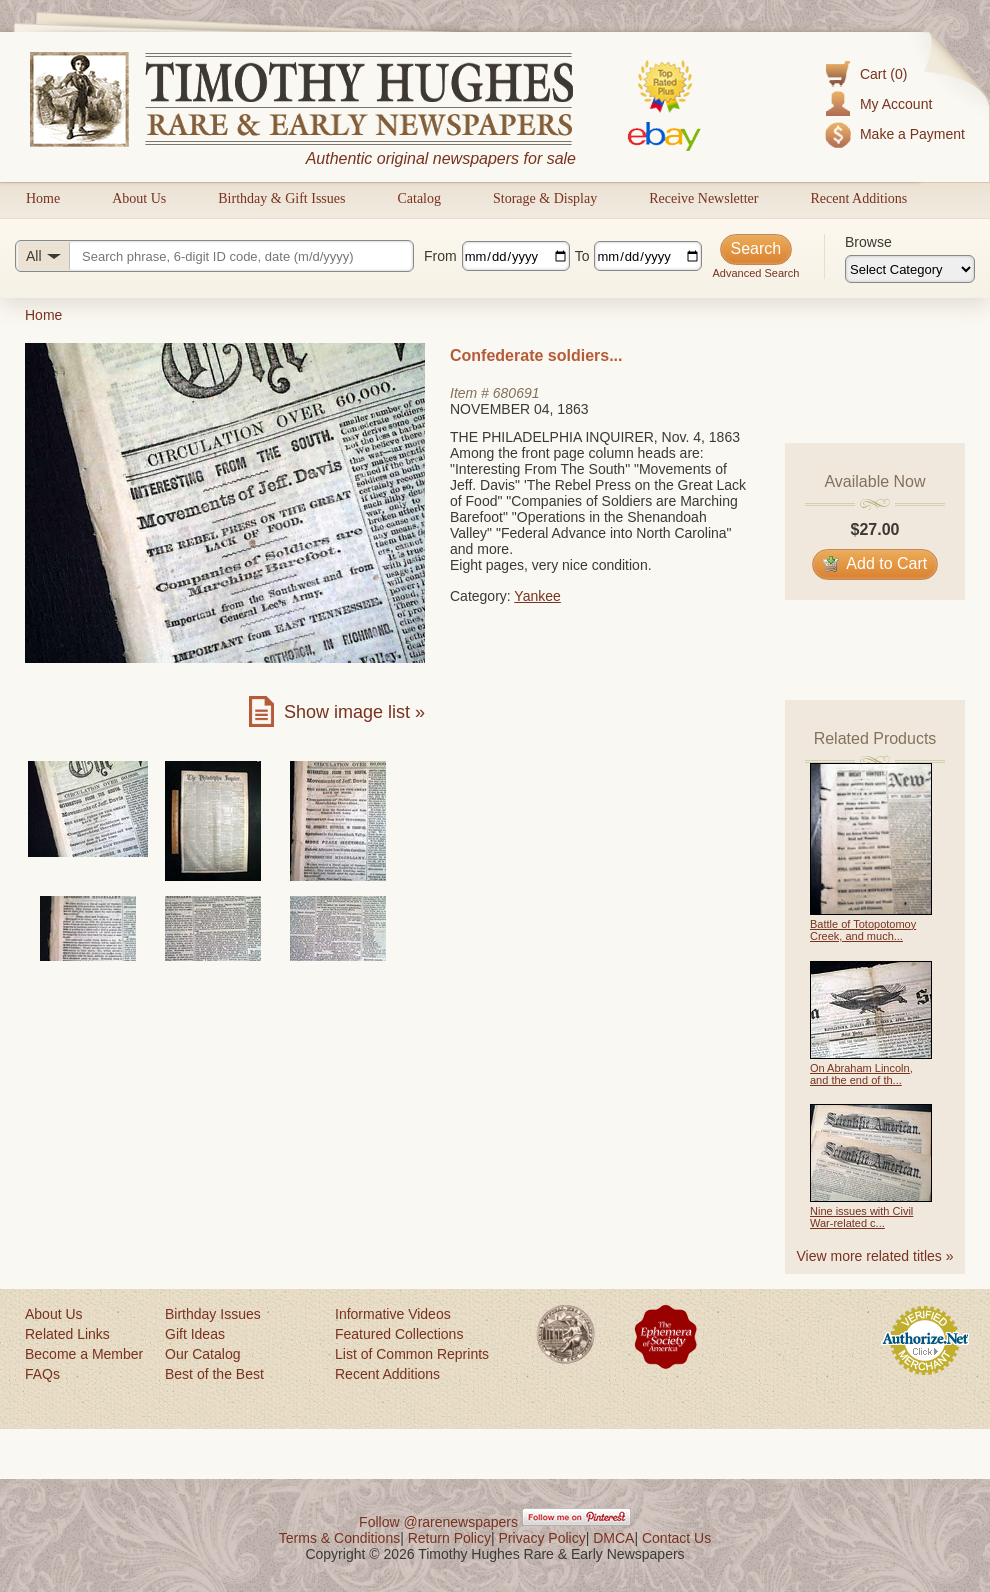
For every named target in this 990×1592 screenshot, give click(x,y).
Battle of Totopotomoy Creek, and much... (863, 930)
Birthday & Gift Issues (281, 198)
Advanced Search (755, 273)
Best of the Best (214, 1374)
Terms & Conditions (339, 1538)
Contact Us (676, 1538)
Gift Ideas (195, 1334)
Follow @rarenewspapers (438, 1522)
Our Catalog (202, 1354)
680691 (516, 393)
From (440, 256)
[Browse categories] (910, 269)
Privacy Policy (542, 1538)
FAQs (42, 1374)
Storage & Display (545, 198)
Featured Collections (399, 1334)
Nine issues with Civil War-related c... (861, 1217)
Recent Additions (858, 198)
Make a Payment (912, 134)
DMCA (613, 1538)
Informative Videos (393, 1314)
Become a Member (84, 1354)
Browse (868, 242)
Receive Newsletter (703, 198)
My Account (896, 104)
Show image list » (354, 712)
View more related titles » (875, 1256)
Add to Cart (875, 563)
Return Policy (449, 1538)
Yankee (537, 596)
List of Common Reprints (412, 1354)
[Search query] (214, 256)
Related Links (67, 1334)
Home (43, 198)
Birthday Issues (213, 1314)
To (582, 256)
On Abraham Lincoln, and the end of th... (861, 1074)
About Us (139, 198)
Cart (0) (883, 74)
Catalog (419, 198)
